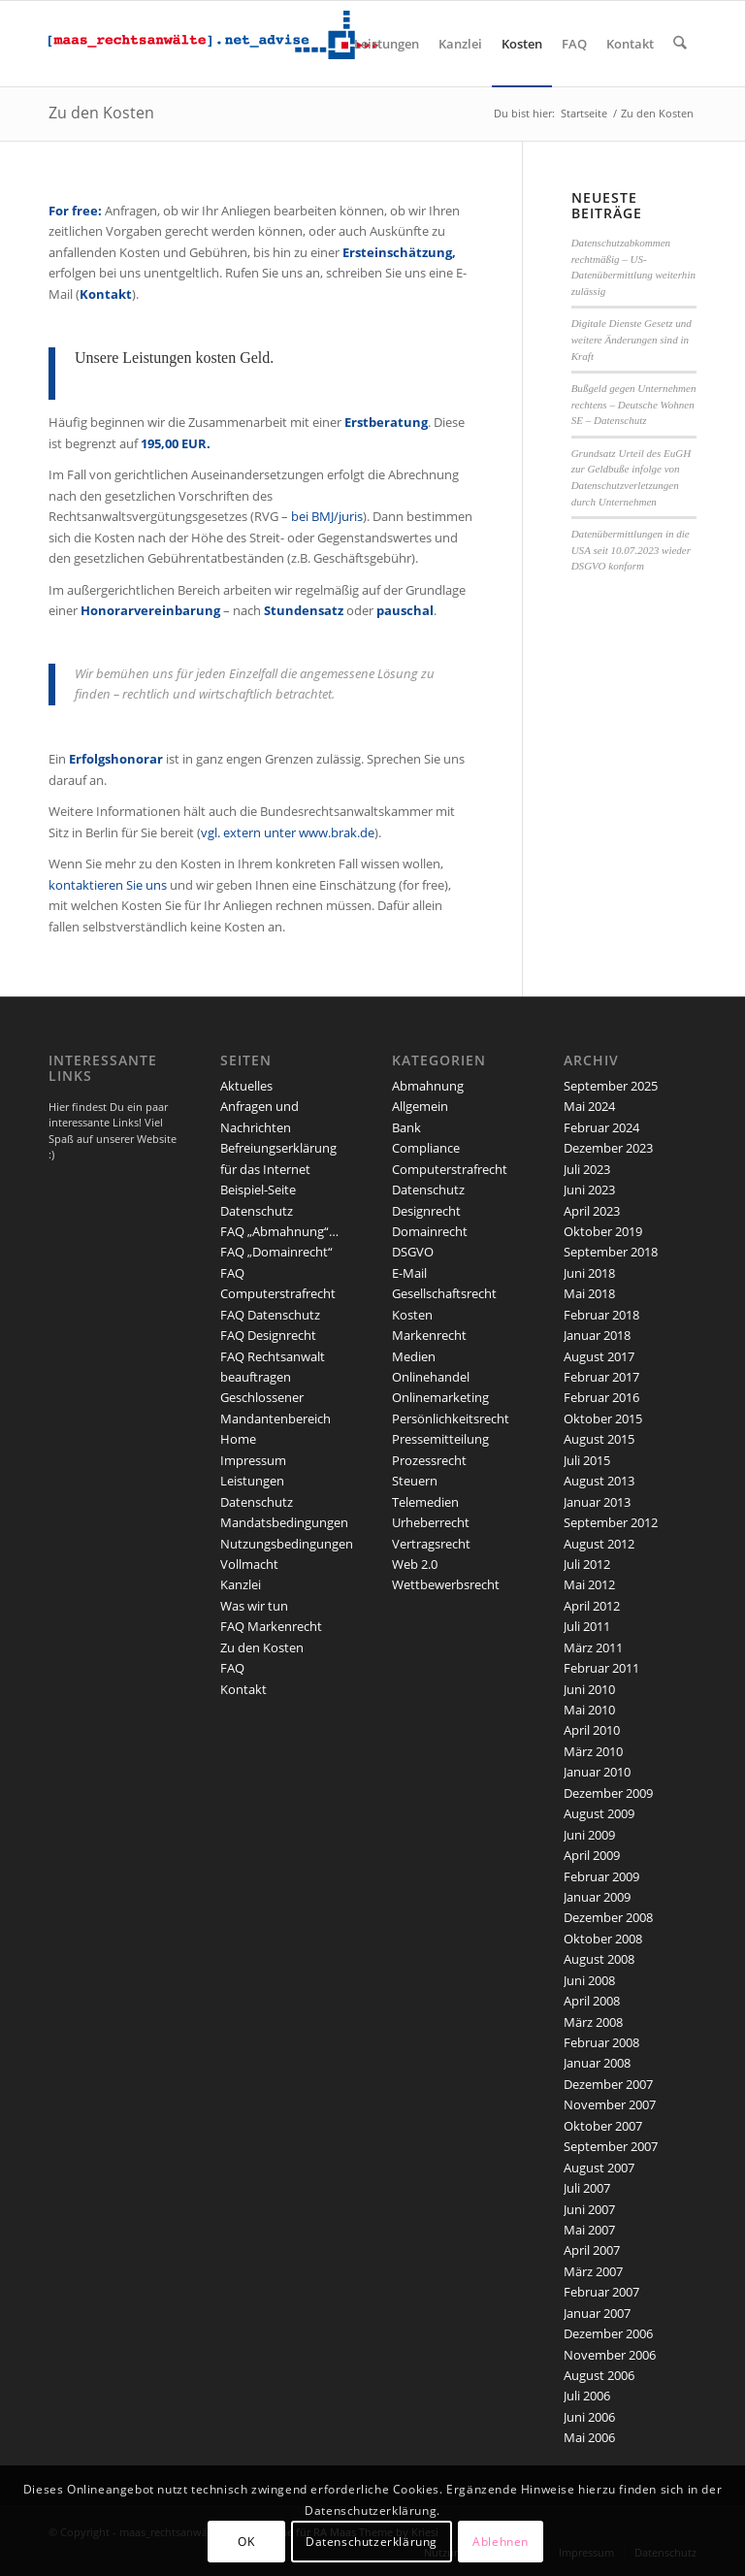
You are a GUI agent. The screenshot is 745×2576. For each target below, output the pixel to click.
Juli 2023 (587, 1169)
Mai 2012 (589, 1584)
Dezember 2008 (608, 1917)
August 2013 (599, 1480)
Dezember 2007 (608, 2084)
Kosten (412, 1314)
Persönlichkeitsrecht (450, 1418)
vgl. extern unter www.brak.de (287, 832)
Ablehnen (500, 2541)
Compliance (426, 1148)
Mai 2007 (589, 2229)
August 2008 (599, 1959)
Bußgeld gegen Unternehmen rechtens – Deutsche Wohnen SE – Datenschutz (633, 404)
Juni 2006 (589, 2417)
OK (246, 2541)
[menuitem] (387, 43)
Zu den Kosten (101, 112)
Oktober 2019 (603, 1231)
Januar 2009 (597, 1897)
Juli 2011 (587, 1626)
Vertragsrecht (431, 1543)
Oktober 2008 (603, 1938)
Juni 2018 (589, 1273)
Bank (406, 1127)
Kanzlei (240, 1584)
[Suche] (680, 43)
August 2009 (599, 1813)
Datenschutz (256, 1211)
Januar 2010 (597, 1771)
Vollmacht (249, 1564)
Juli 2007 (587, 2188)
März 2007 (593, 2271)
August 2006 (599, 2375)
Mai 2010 (589, 1709)
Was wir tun (254, 1605)
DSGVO (413, 1251)
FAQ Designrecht (268, 1335)
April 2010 (592, 1730)
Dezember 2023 (608, 1148)
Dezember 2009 (608, 1793)
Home (238, 1439)
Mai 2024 (589, 1106)
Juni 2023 (589, 1189)
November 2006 (610, 2355)
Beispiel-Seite (258, 1189)
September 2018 (611, 1251)
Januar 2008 (597, 2062)
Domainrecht (430, 1231)
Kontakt (243, 1689)
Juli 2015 (587, 1460)
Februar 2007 (601, 2291)
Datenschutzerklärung (371, 2541)
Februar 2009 (601, 1876)
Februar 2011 (601, 1668)
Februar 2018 (601, 1314)
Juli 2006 (587, 2395)
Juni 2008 (589, 1980)
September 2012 (611, 1522)
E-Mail (409, 1273)
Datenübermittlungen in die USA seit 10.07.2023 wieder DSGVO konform (631, 549)
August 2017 (599, 1356)
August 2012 (599, 1543)
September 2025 (611, 1085)
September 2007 (611, 2146)
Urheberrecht (431, 1522)
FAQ (232, 1668)
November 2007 (610, 2104)
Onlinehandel (431, 1377)
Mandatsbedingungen (284, 1522)
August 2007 (599, 2167)
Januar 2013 (597, 1502)
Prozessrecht (429, 1460)
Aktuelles (246, 1085)
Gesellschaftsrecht (444, 1293)
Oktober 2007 (603, 2126)
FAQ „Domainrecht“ (276, 1251)
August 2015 (599, 1439)
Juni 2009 (589, 1834)
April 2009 (592, 1855)
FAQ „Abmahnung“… (279, 1231)
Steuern (414, 1480)
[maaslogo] (213, 43)
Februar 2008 (601, 2042)
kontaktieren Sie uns (108, 885)
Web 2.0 (414, 1564)
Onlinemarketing (440, 1397)
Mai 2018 (589, 1293)
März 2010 (593, 1751)
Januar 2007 (597, 2313)
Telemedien (425, 1502)
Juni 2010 (589, 1689)
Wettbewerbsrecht (446, 1584)
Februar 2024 (601, 1127)
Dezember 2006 (608, 2333)
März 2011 (593, 1647)
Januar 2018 (597, 1335)
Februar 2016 (601, 1397)
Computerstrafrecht (449, 1169)
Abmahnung (428, 1085)
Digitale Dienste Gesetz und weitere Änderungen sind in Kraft (631, 339)
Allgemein (420, 1106)
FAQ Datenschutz (270, 1314)
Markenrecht (429, 1335)
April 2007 (592, 2250)
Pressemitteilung (440, 1439)
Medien (414, 1356)
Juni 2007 (589, 2209)
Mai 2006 (589, 2437)
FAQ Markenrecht (271, 1626)
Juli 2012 (587, 1564)
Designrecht (426, 1211)
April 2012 (592, 1605)
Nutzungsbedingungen (286, 1543)
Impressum (253, 1460)
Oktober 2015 (603, 1418)
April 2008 (592, 2000)
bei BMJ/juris (327, 516)
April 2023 (592, 1211)
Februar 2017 (601, 1377)
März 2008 (593, 2022)
